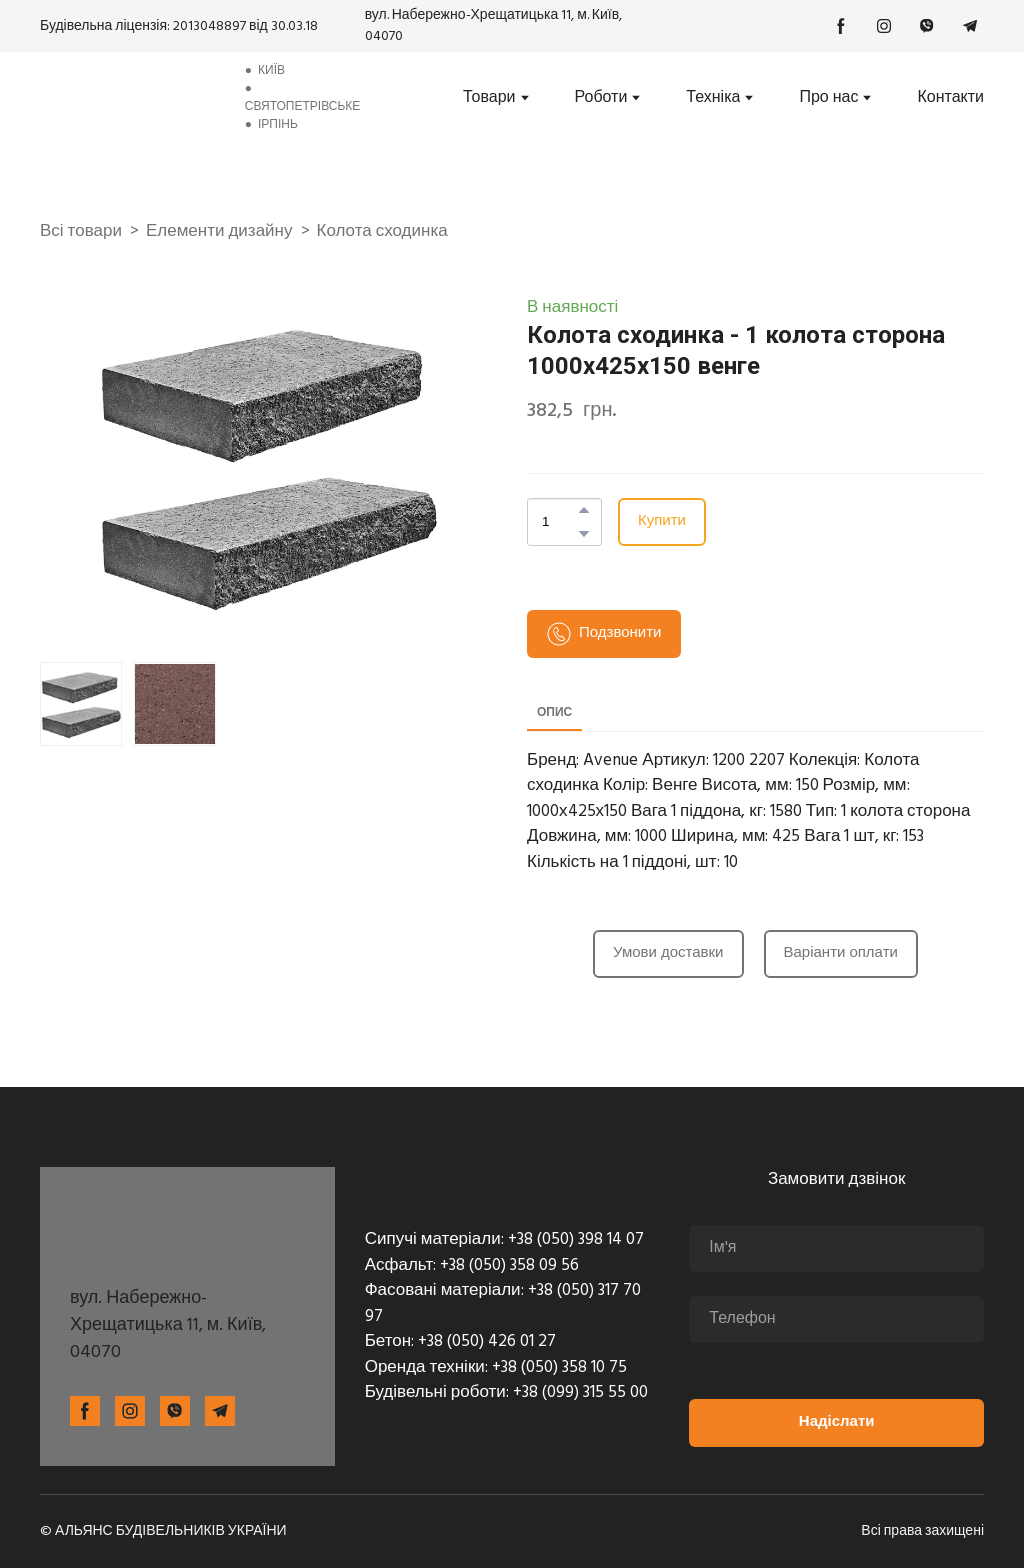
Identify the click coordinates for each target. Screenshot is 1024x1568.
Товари (489, 98)
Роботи (601, 98)
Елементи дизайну (219, 232)
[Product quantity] (559, 522)
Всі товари (81, 232)
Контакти (950, 98)
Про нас (828, 98)
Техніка (713, 98)
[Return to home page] (129, 97)
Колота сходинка (382, 232)
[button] (841, 26)
